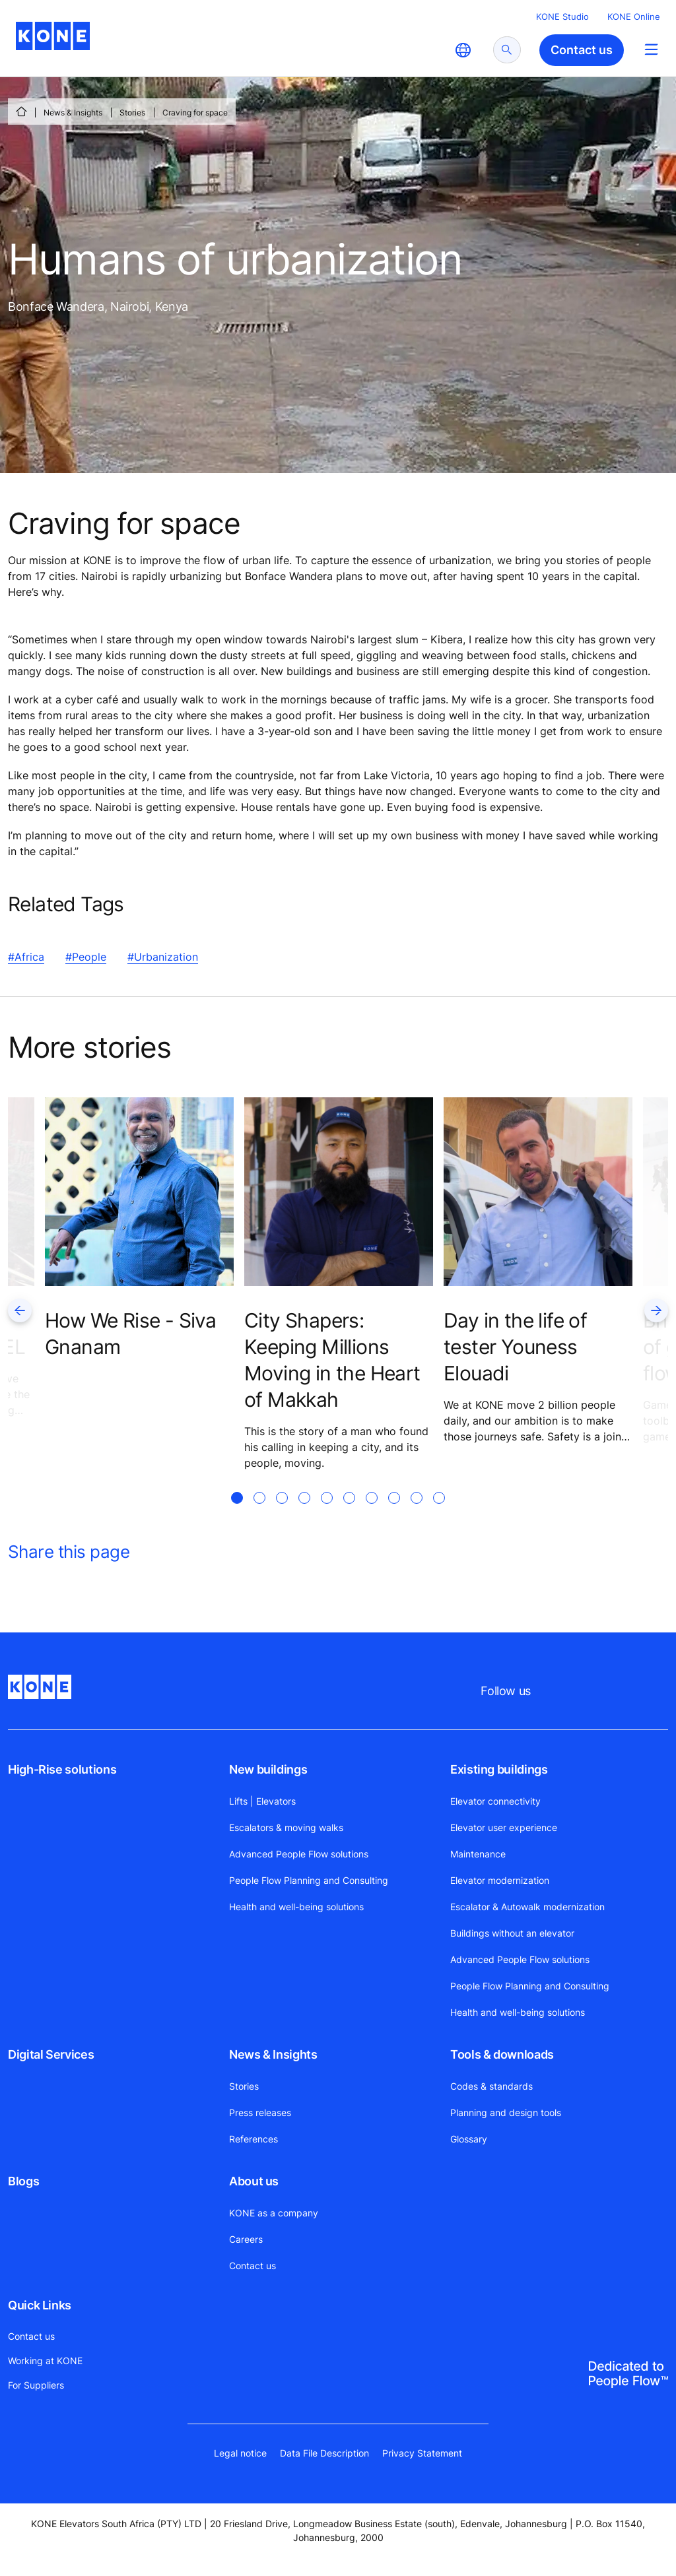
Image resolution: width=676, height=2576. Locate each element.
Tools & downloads (502, 2054)
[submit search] (507, 49)
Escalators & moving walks (286, 1827)
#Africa (26, 956)
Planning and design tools (505, 2112)
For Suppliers (36, 2385)
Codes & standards (491, 2086)
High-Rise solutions (62, 1769)
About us (254, 2181)
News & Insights (73, 112)
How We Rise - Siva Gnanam (130, 1333)
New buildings (268, 1769)
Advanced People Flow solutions (298, 1853)
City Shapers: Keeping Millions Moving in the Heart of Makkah (332, 1359)
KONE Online (633, 16)
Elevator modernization (499, 1880)
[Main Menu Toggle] (651, 49)
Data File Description (324, 2453)
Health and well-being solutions (296, 1906)
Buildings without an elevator (512, 1933)
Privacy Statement (422, 2453)
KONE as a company (273, 2212)
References (253, 2138)
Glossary (468, 2138)
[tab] (237, 1514)
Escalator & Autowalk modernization (527, 1906)
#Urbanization (162, 956)
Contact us (252, 2265)
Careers (246, 2239)
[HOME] (21, 111)
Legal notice (240, 2453)
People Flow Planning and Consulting (308, 1880)
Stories (132, 112)
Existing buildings (499, 1769)
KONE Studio (562, 16)
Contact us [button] (582, 50)
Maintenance (478, 1853)
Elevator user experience (503, 1827)
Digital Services (51, 2054)
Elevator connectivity (495, 1801)
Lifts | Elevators (262, 1801)
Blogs (23, 2181)
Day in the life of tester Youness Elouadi (515, 1346)
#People (85, 956)
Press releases (260, 2112)
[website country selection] (463, 50)
